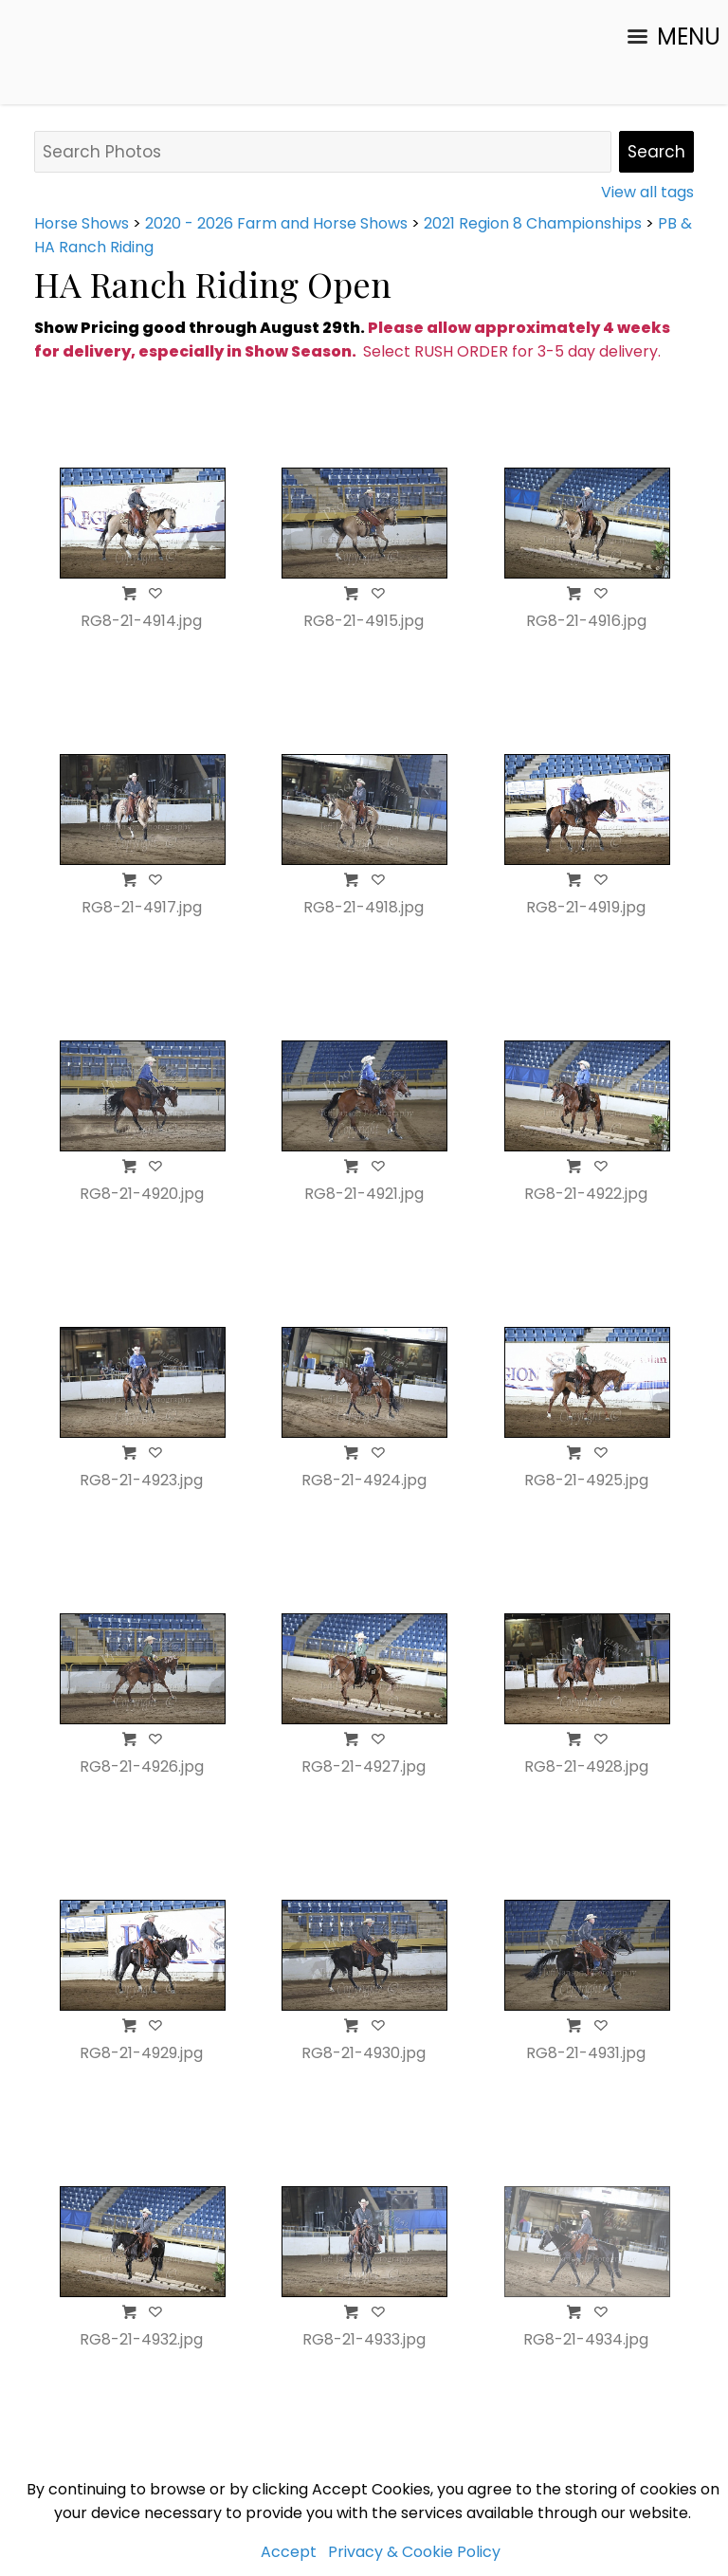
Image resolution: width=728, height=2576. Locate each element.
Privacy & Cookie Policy (414, 2552)
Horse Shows (81, 223)
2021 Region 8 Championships (533, 223)
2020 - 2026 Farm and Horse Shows (276, 223)
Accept (289, 2552)
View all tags (647, 192)
